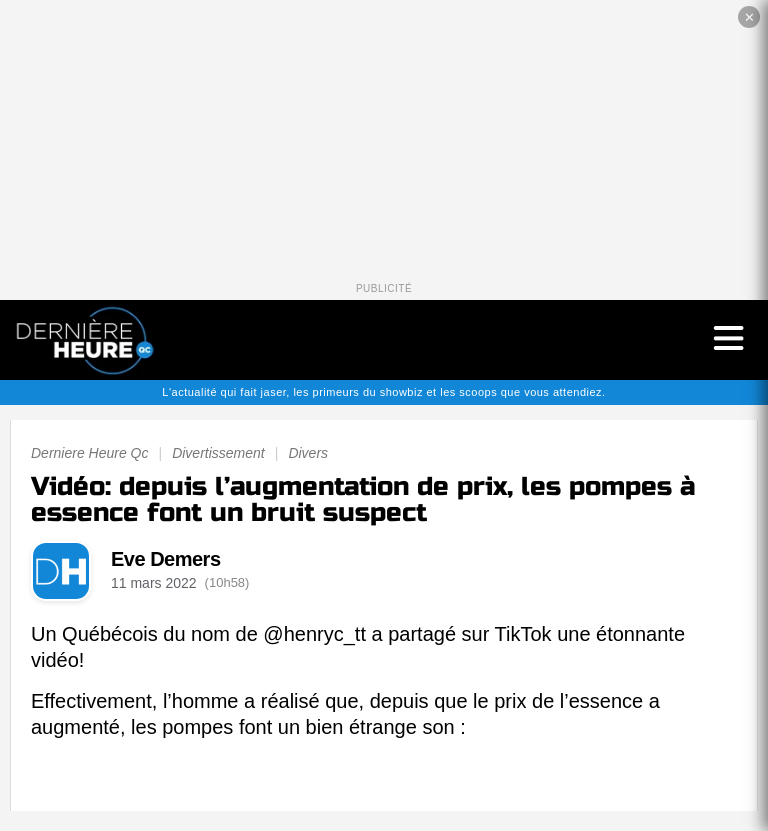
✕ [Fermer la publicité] (749, 17)
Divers (308, 453)
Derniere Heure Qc (90, 453)
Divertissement (218, 453)
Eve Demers (166, 559)
